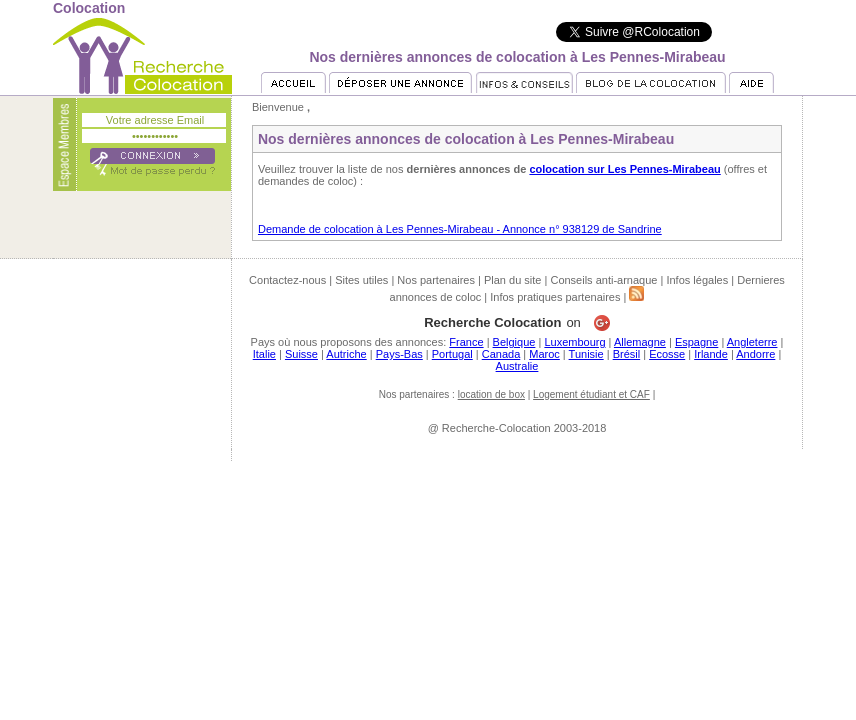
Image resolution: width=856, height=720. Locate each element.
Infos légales (697, 280)
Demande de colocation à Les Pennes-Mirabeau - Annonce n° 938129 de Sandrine (460, 229)
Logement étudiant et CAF (591, 394)
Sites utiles (361, 280)
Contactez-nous (287, 280)
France (466, 342)
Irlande (711, 354)
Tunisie (586, 354)
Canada (501, 354)
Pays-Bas (399, 354)
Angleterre (752, 342)
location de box (491, 394)
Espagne (696, 342)
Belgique (514, 342)
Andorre (755, 354)
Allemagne (640, 342)
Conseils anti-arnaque (603, 280)
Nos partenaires (436, 280)
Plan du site (512, 280)
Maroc (544, 354)
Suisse (301, 354)
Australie (517, 366)
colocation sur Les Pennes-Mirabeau (624, 169)
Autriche (346, 354)
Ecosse (667, 354)
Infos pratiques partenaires (555, 297)
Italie (264, 354)
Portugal (452, 354)
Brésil (627, 354)
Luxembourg (574, 342)
